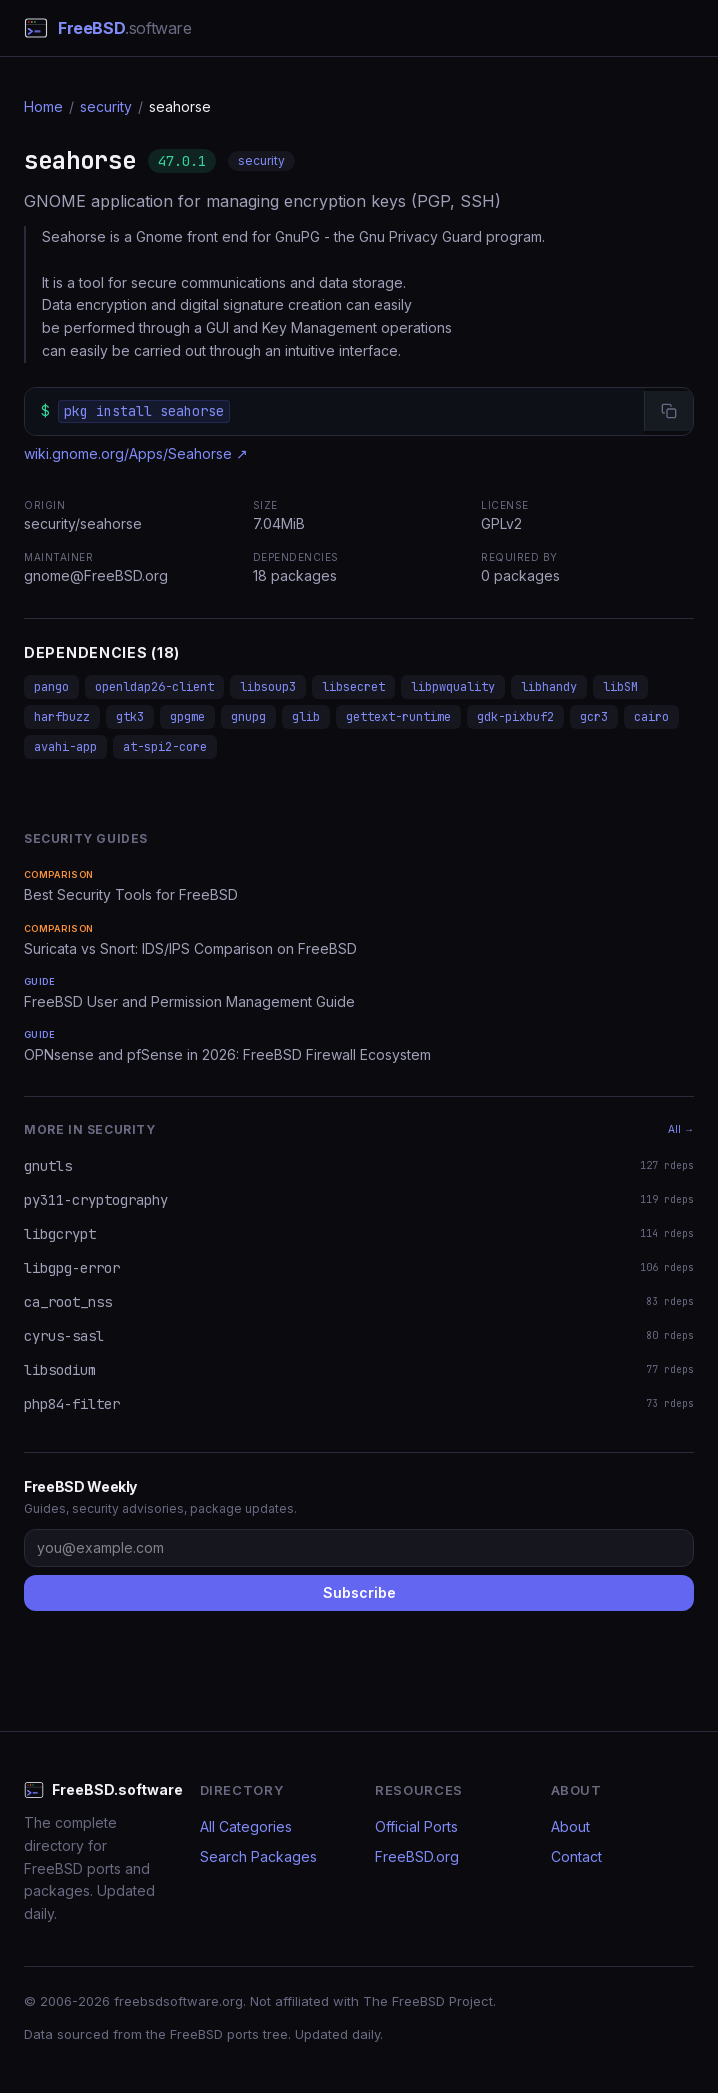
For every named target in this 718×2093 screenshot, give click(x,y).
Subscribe (359, 1592)
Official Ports (416, 1826)
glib (306, 717)
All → (681, 1129)
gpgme (187, 717)
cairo (651, 717)
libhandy (549, 687)
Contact (576, 1856)
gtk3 (130, 717)
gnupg (248, 717)
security (106, 106)
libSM (620, 687)
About (570, 1826)
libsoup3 (268, 687)
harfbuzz (62, 717)
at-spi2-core (165, 747)
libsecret (353, 687)
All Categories (246, 1826)
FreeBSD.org (417, 1856)
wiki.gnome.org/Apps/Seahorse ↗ (136, 453)
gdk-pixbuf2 (515, 717)
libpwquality (453, 687)
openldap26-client (154, 687)
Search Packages (258, 1856)
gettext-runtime (398, 717)
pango (51, 687)
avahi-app (65, 747)
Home (43, 106)
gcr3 (594, 717)
